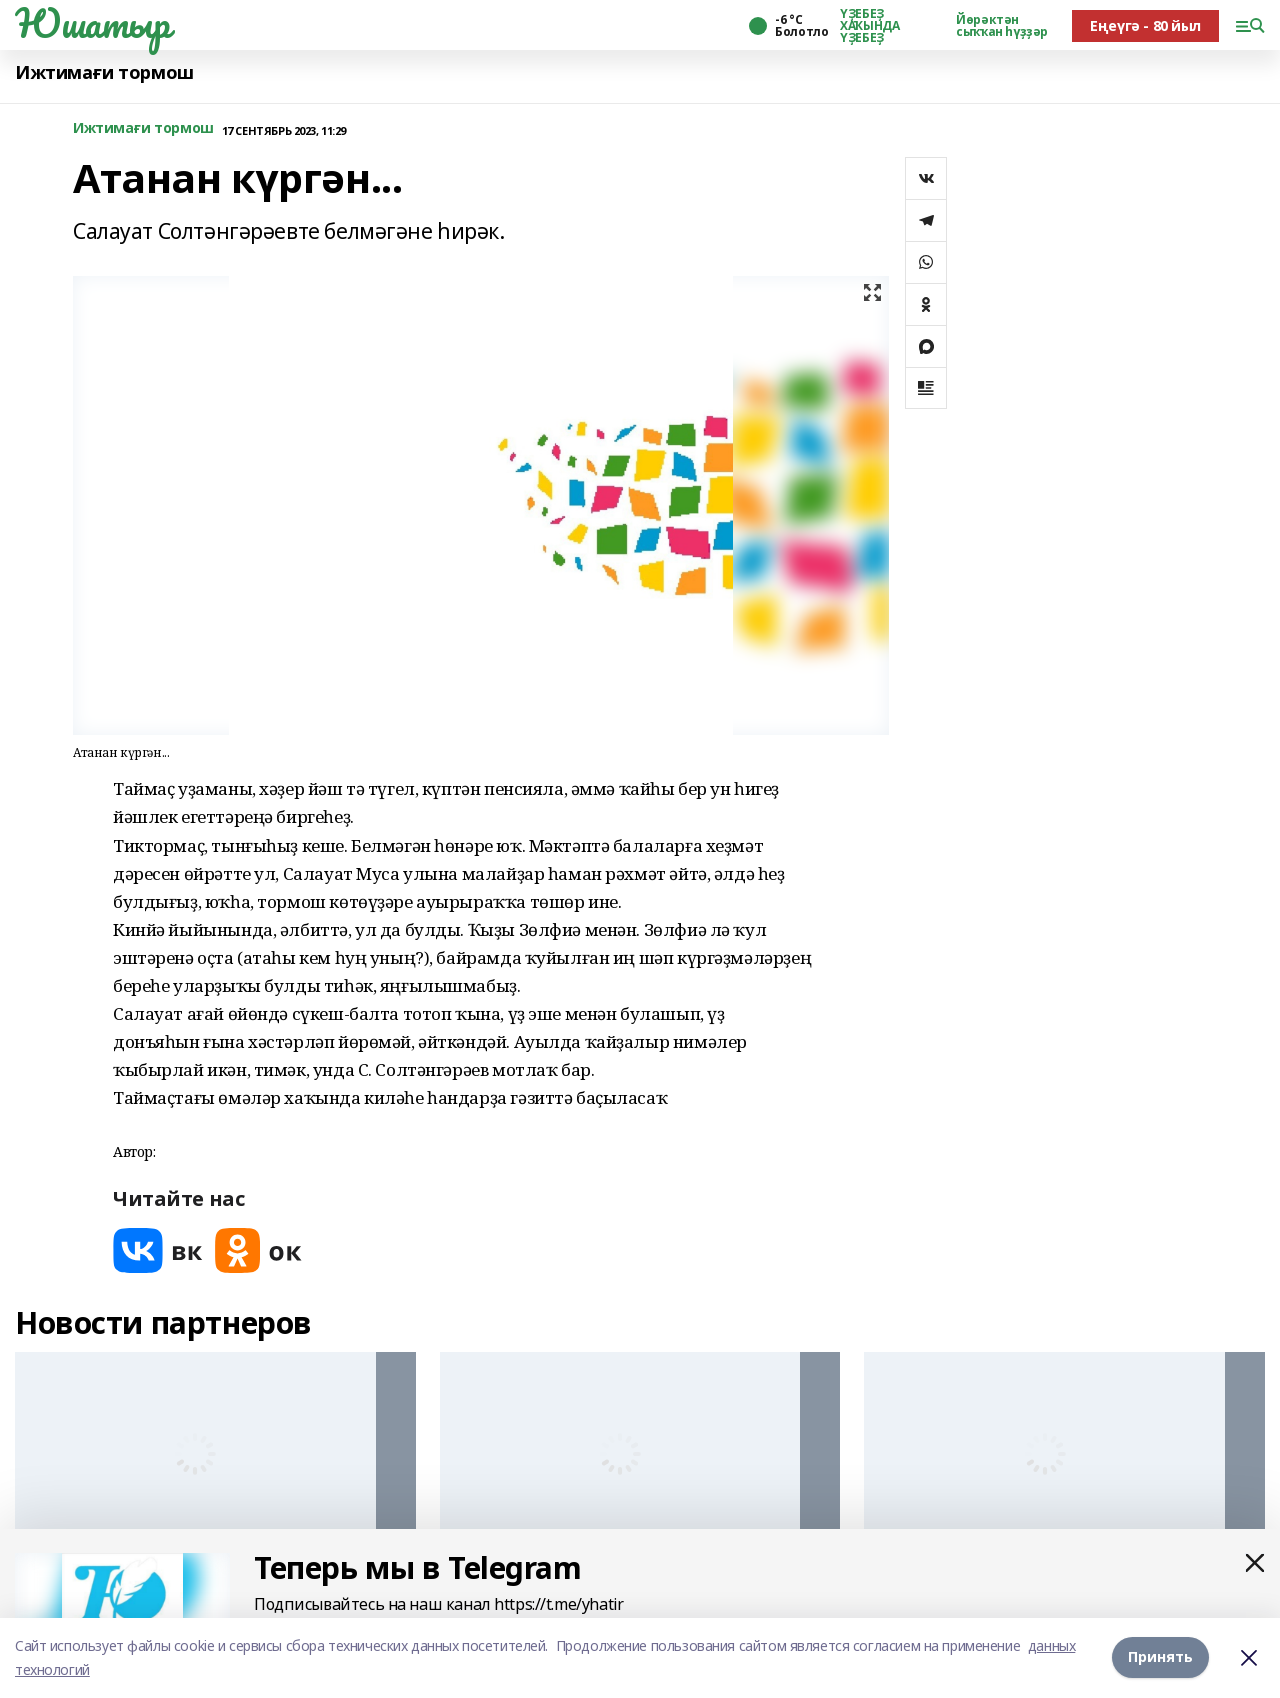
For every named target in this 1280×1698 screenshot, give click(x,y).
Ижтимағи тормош (104, 72)
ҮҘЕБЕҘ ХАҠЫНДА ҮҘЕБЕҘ (869, 26)
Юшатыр (92, 23)
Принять (1160, 1657)
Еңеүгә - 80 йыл (1145, 25)
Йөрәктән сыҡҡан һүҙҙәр (1002, 26)
